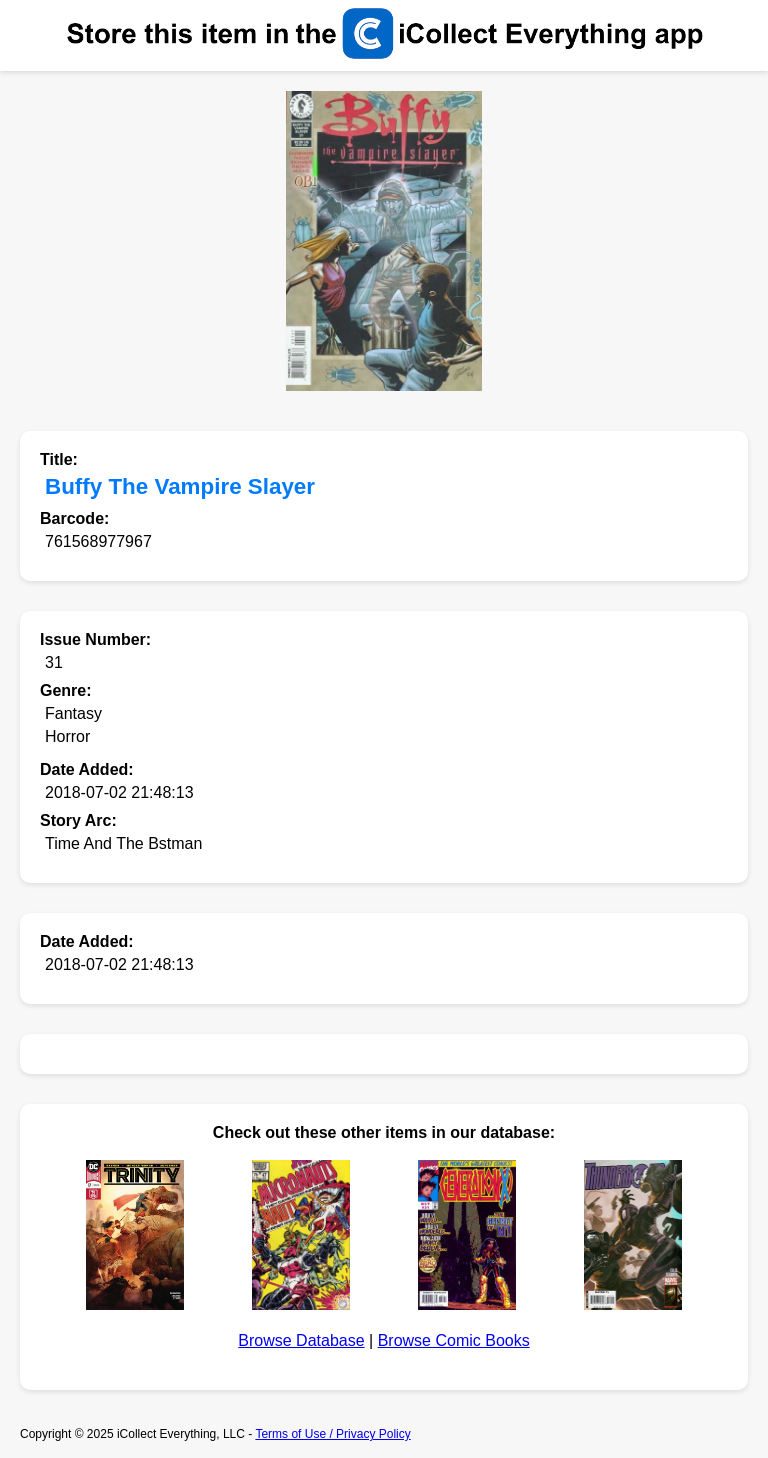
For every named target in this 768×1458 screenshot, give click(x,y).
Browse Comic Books (454, 1340)
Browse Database (301, 1340)
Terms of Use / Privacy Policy (332, 1434)
